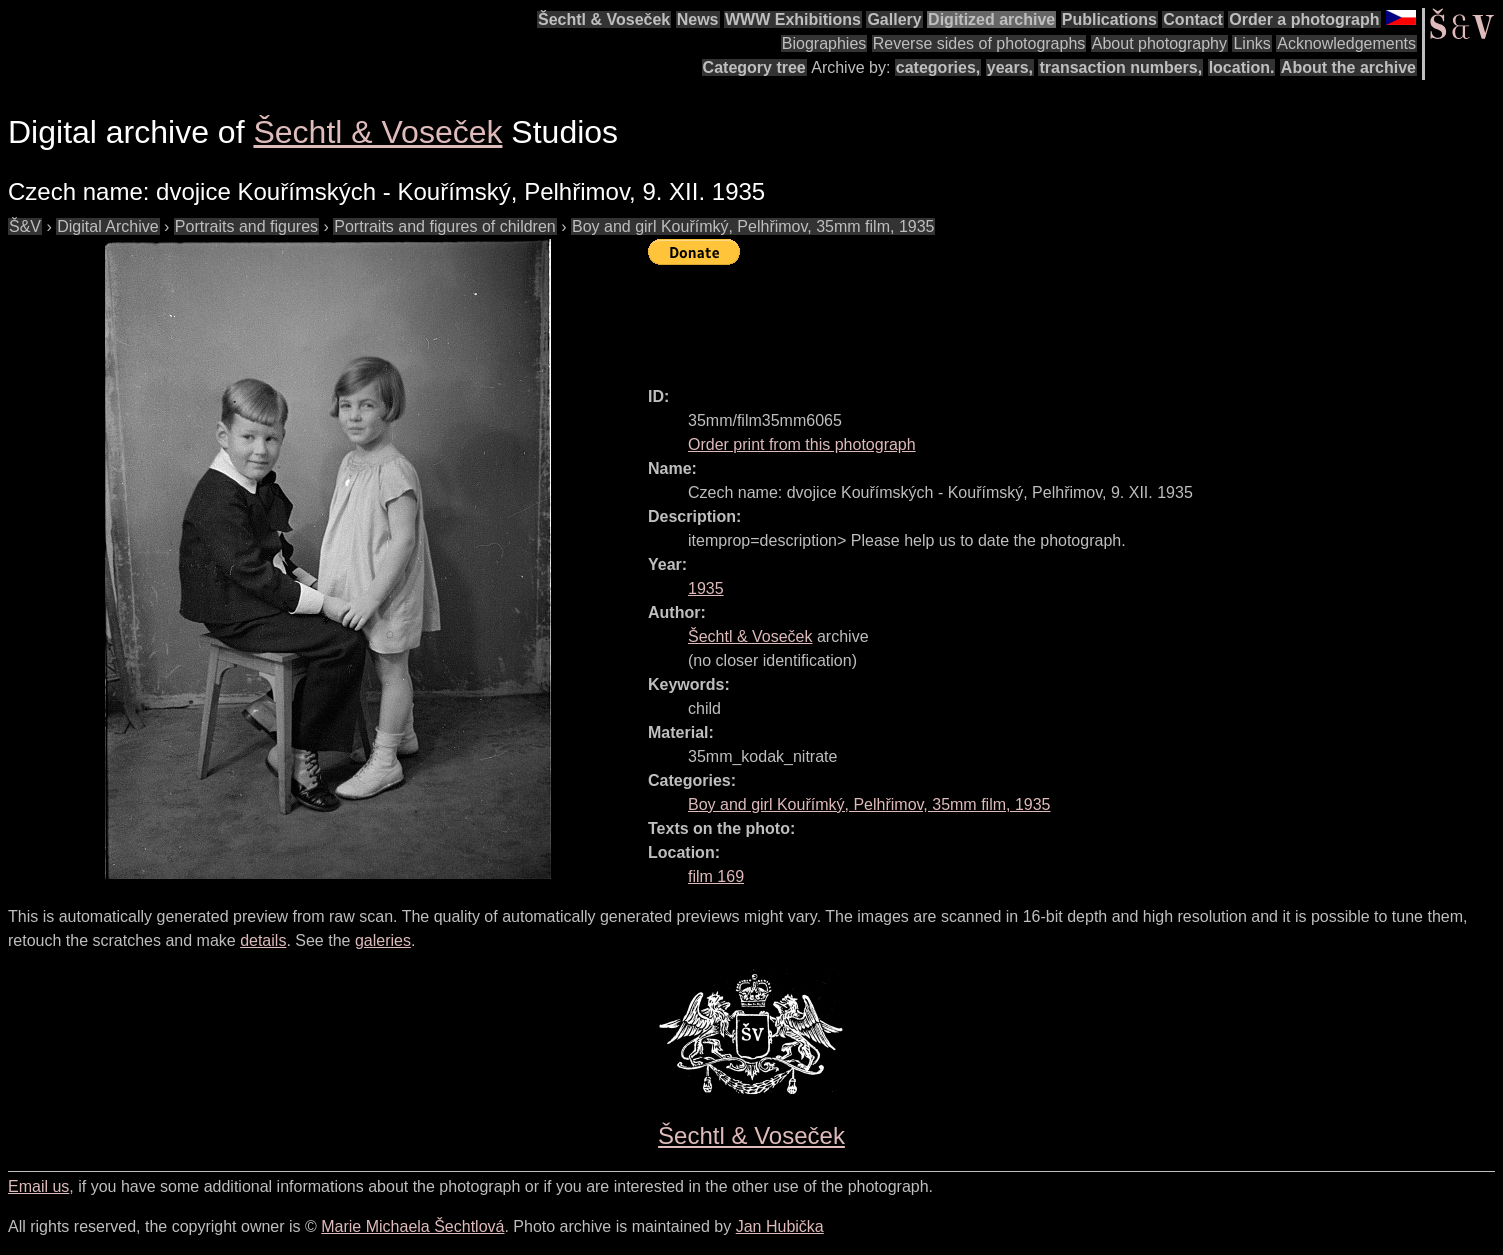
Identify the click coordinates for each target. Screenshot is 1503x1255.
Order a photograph (1304, 19)
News (698, 19)
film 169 (716, 876)
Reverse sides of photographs (979, 43)
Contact (1193, 19)
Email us (38, 1186)
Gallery (894, 19)
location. (1242, 67)
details (263, 940)
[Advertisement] (1012, 317)
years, (1010, 67)
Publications (1109, 19)
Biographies (824, 43)
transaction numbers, (1120, 67)
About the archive (1348, 67)
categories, (938, 67)
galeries (383, 940)
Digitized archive (991, 19)
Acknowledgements (1346, 43)
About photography (1159, 43)
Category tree (754, 67)
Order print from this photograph (802, 444)
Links (1251, 43)
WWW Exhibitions (793, 19)
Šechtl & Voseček (604, 19)
